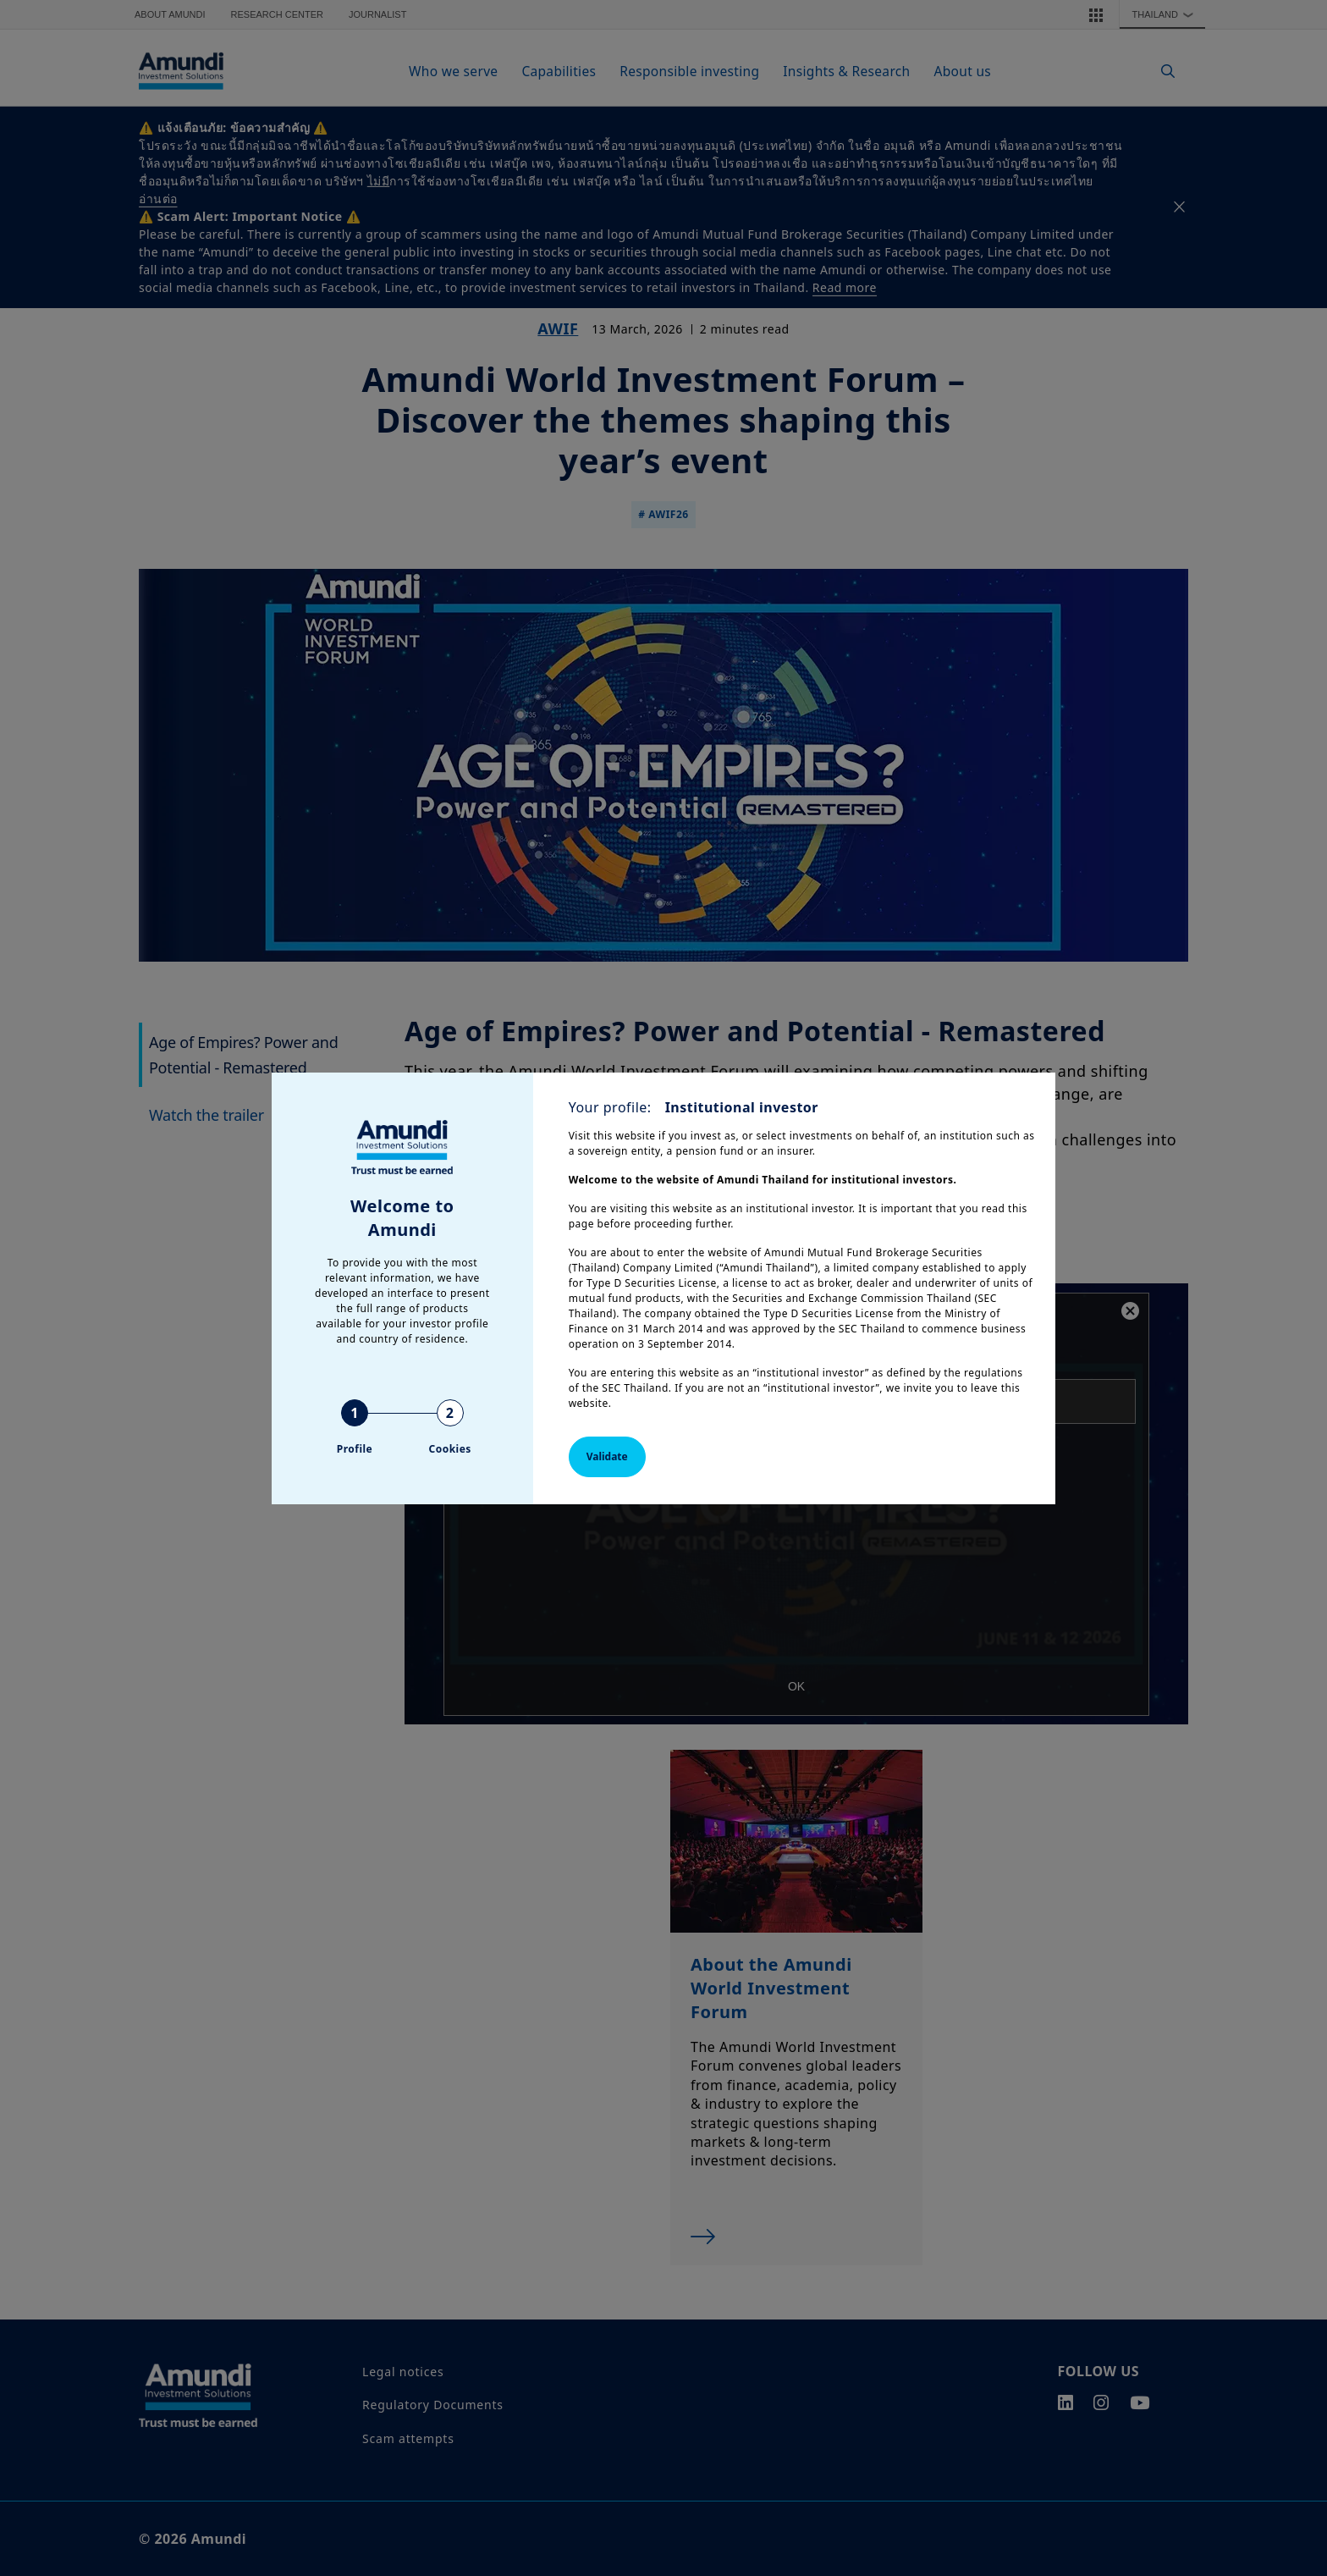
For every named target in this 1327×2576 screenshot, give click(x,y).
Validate (607, 1456)
